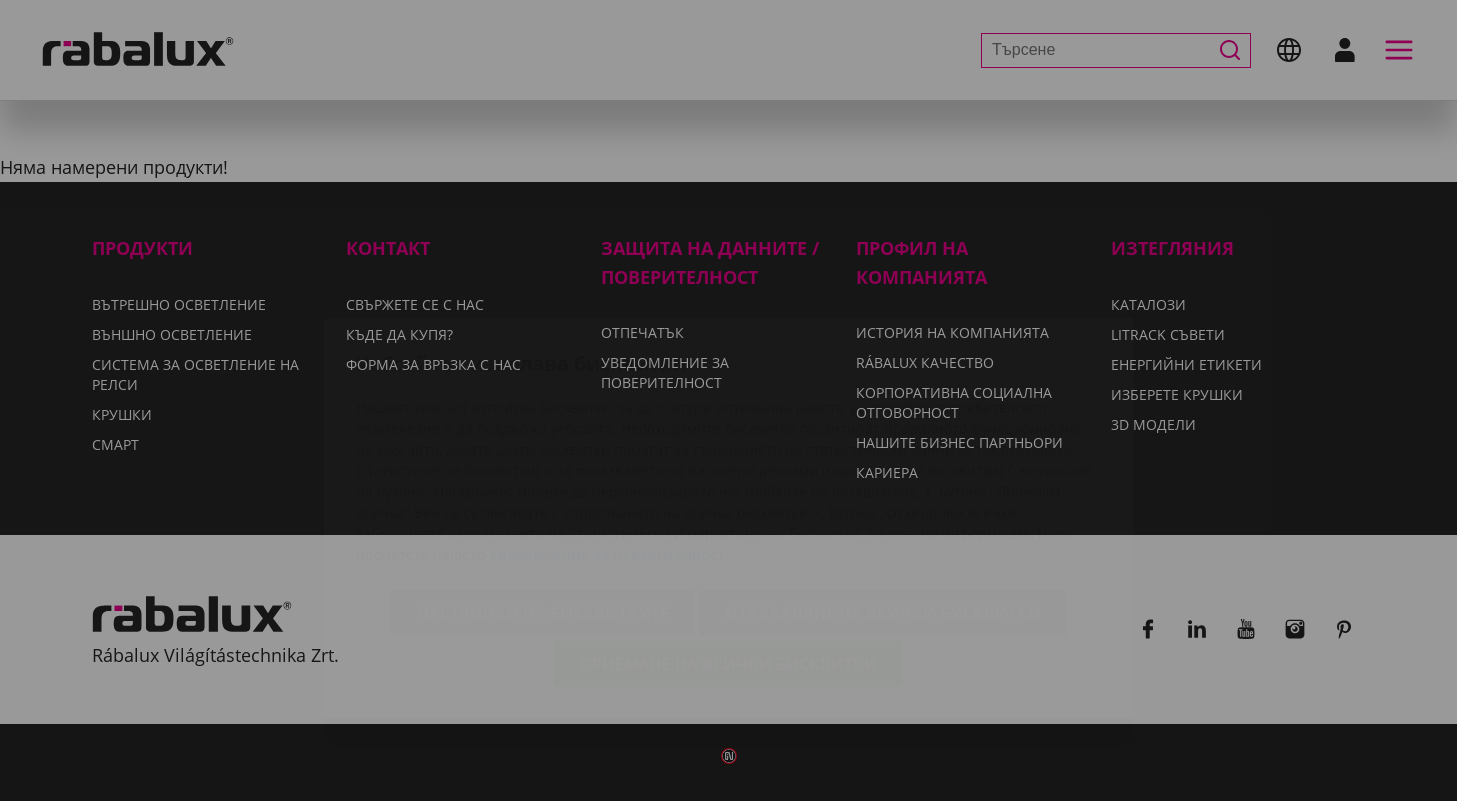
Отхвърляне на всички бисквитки (883, 495)
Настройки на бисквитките (543, 495)
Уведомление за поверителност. (609, 436)
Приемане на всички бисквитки (728, 546)
